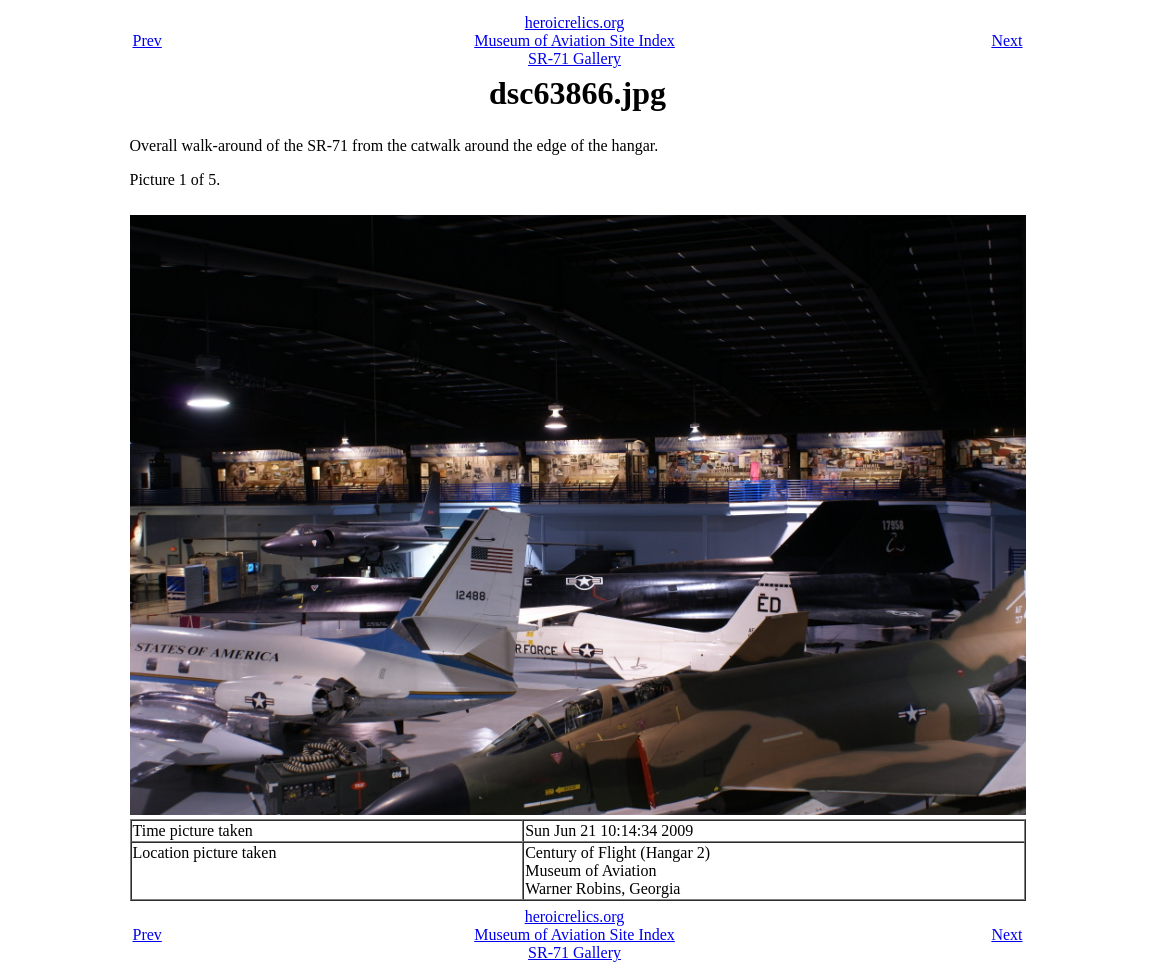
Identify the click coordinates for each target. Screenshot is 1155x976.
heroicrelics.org (575, 22)
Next (1006, 40)
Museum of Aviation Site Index (574, 40)
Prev (147, 40)
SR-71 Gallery (574, 58)
